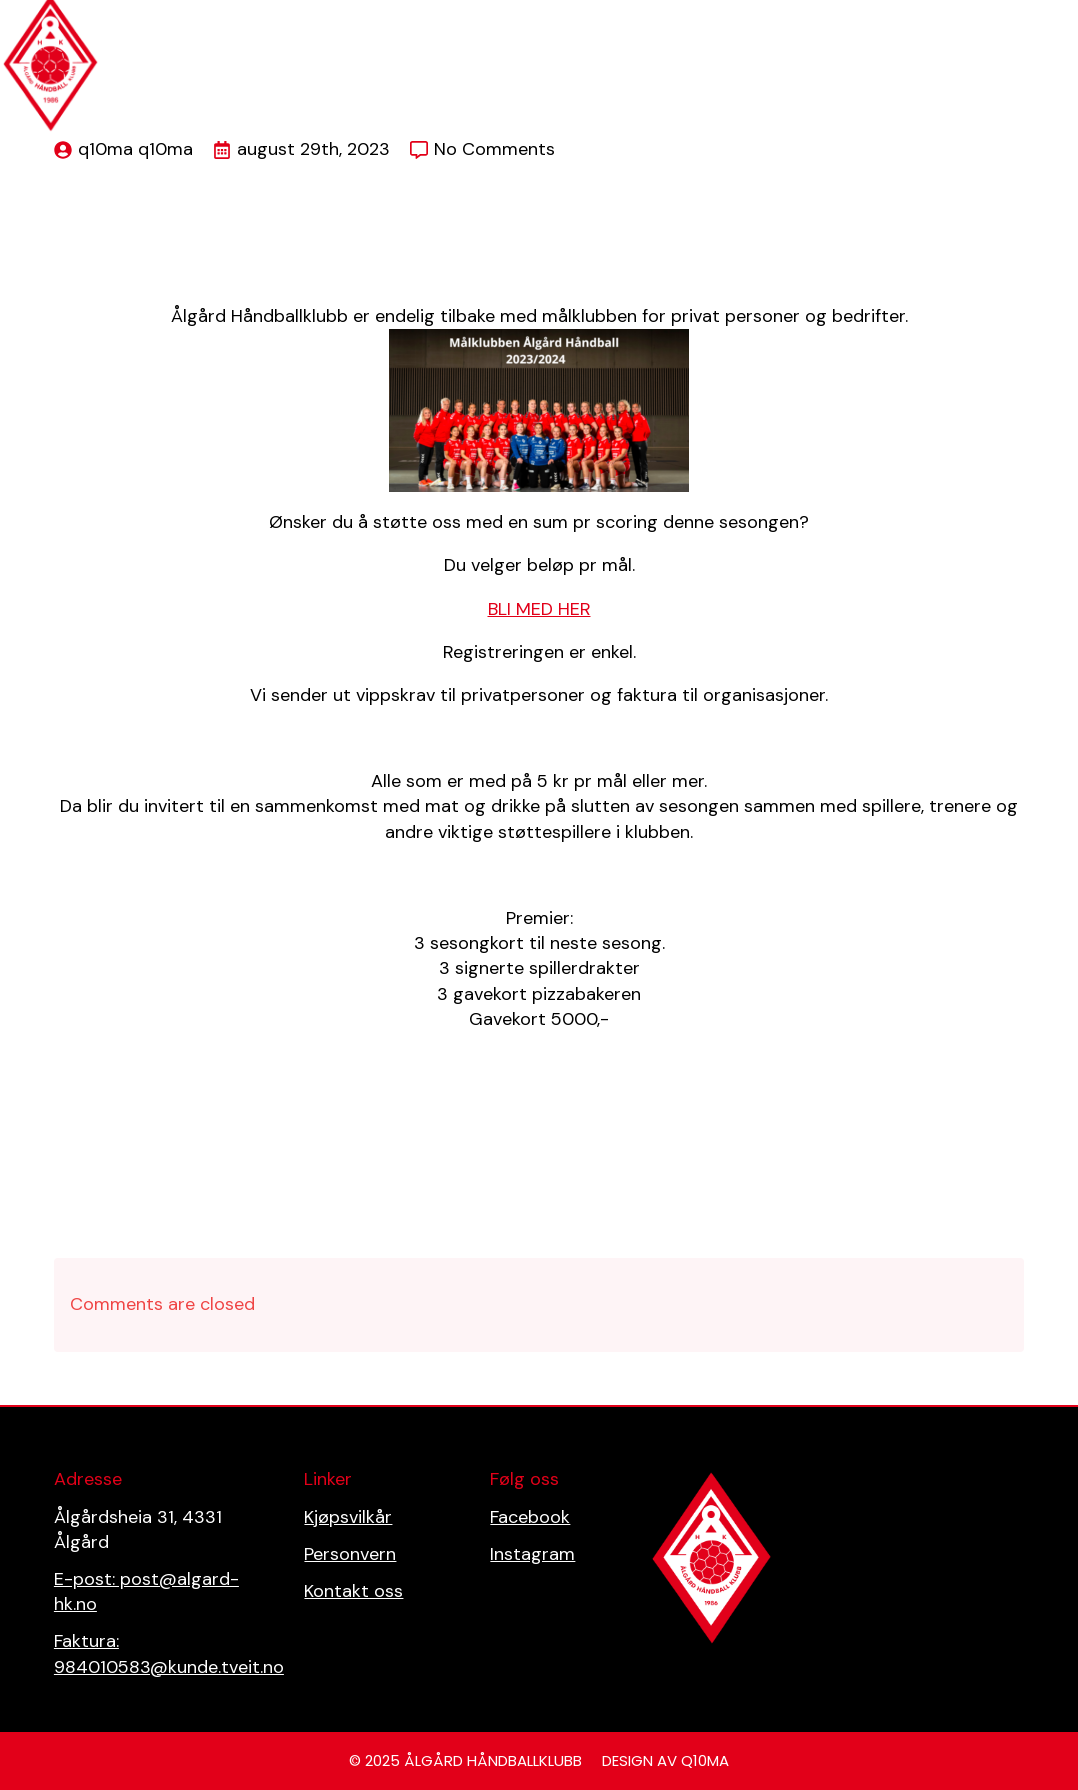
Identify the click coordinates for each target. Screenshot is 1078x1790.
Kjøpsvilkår (348, 1517)
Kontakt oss (353, 1591)
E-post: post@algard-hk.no (146, 1591)
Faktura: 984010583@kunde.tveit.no (169, 1653)
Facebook (530, 1517)
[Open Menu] (1052, 16)
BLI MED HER (539, 609)
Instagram (532, 1554)
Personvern (350, 1554)
